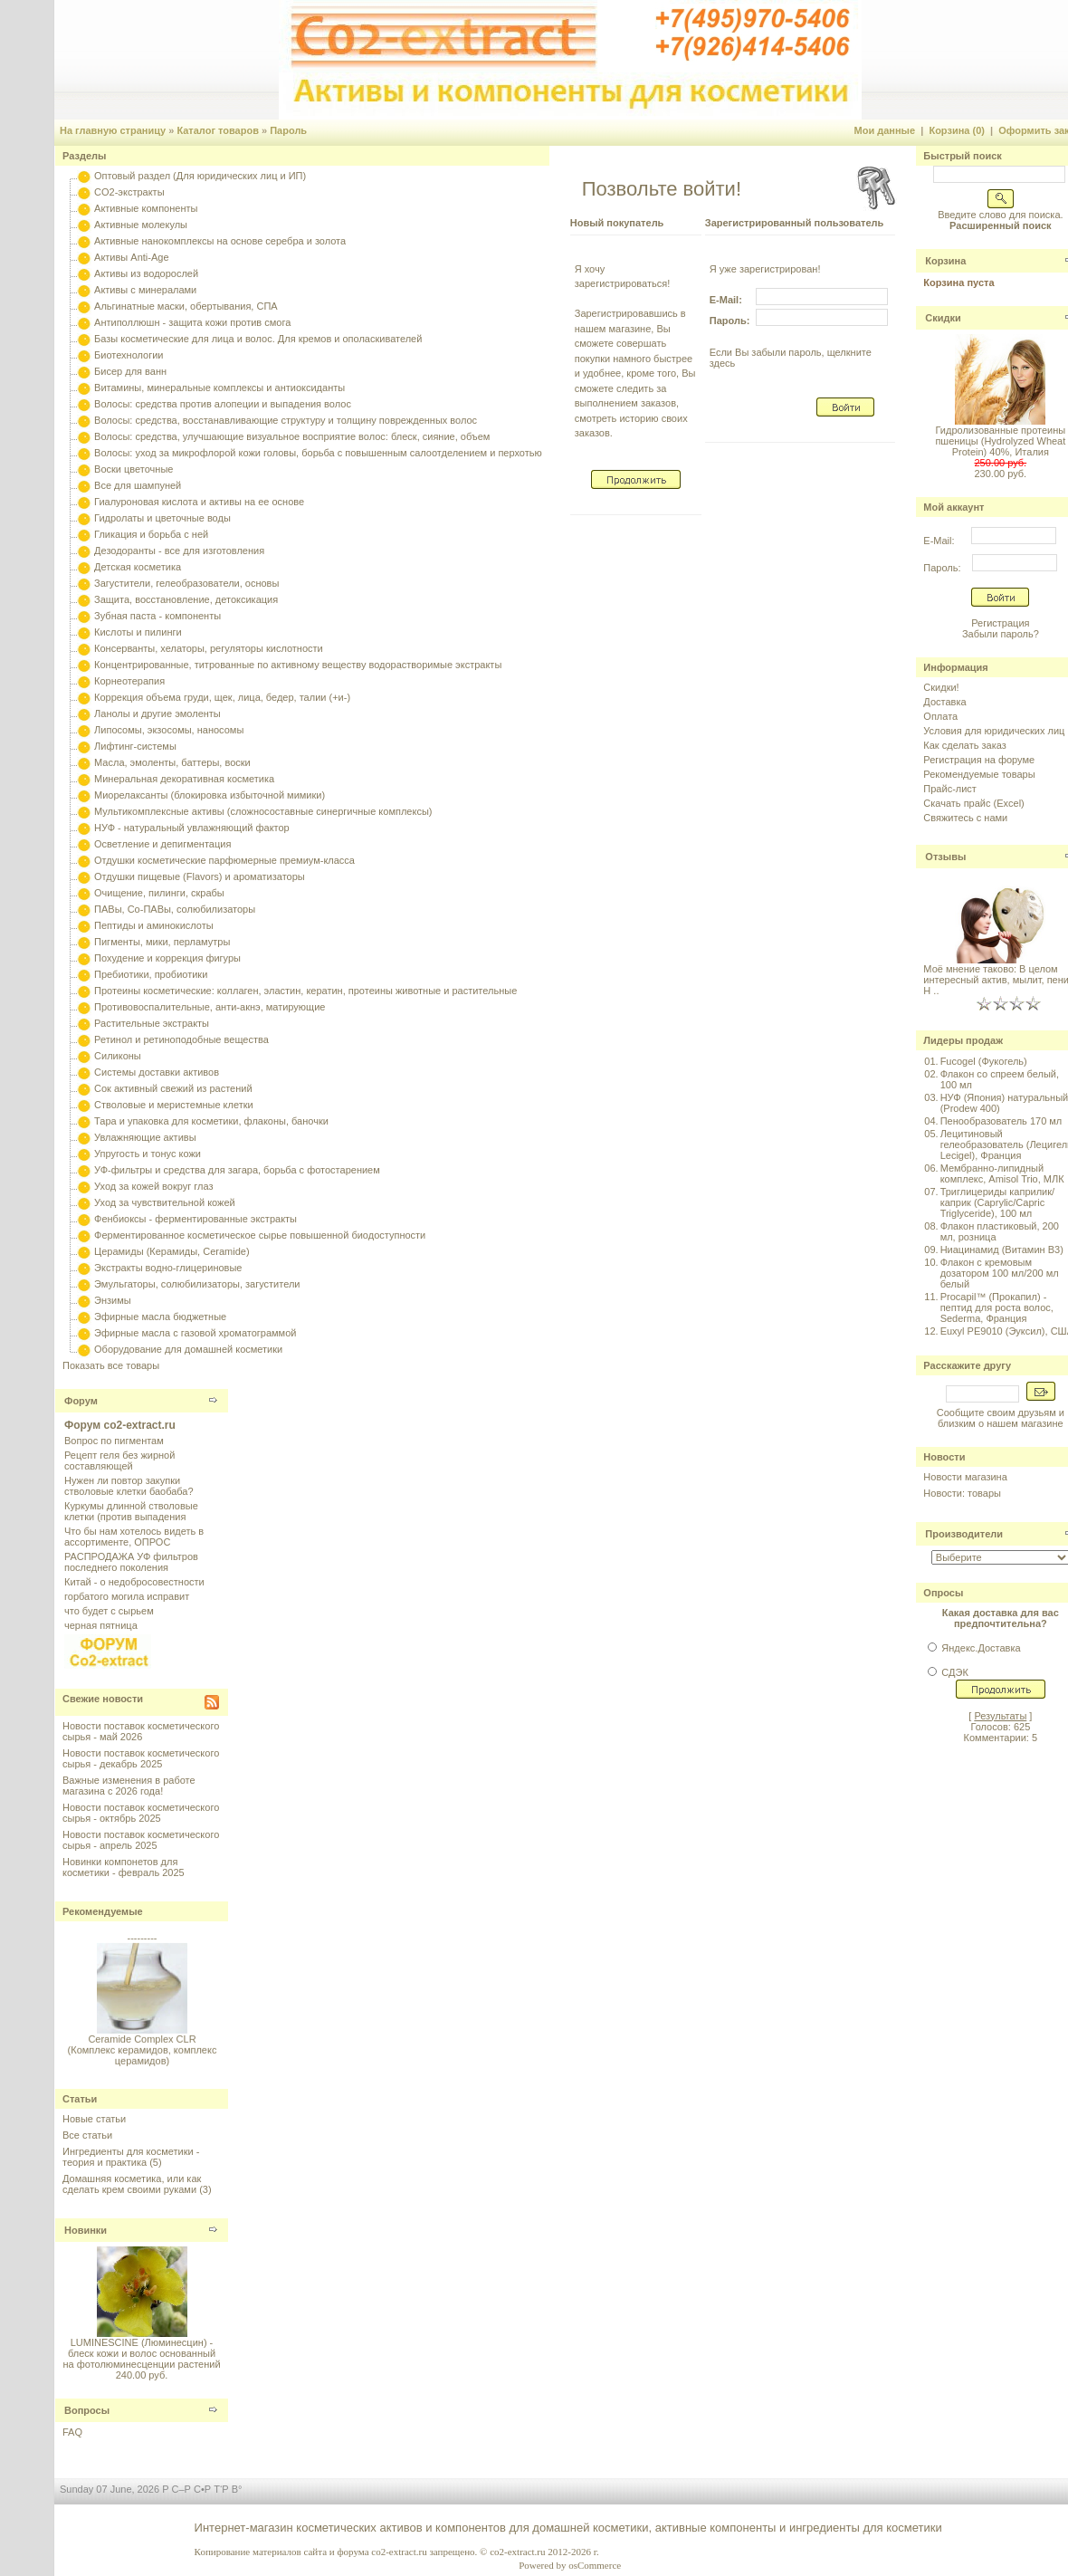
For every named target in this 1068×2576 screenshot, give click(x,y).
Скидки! (940, 687)
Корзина (945, 260)
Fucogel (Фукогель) (983, 1061)
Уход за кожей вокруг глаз (153, 1186)
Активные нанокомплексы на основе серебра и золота (220, 240)
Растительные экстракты (151, 1023)
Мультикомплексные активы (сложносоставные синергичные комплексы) (263, 811)
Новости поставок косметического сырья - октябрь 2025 (140, 1813)
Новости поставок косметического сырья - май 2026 (140, 1731)
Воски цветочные (133, 469)
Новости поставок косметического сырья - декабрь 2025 (140, 1758)
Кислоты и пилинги (138, 632)
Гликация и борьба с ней (151, 534)
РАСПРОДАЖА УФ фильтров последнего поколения (131, 1562)
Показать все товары (110, 1365)
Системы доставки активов (156, 1072)
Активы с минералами (145, 289)
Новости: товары (962, 1493)
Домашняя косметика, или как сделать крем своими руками (131, 2184)
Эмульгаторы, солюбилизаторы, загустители (197, 1283)
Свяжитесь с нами (965, 817)
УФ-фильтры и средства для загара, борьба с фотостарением (237, 1169)
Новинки (85, 2230)
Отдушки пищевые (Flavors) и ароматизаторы (199, 876)
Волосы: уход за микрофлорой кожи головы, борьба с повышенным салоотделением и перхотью (318, 452)
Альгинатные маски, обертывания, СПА (186, 306)
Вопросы (87, 2410)
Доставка (944, 701)
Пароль (288, 130)
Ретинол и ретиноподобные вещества (181, 1039)
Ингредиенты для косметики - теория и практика (130, 2157)
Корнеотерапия (129, 680)
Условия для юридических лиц (993, 730)
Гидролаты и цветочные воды (162, 517)
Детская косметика (137, 566)
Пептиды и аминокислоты (154, 925)
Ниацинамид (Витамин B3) (1001, 1249)
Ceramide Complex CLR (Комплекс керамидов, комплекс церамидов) (141, 2056)
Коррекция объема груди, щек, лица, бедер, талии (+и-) (222, 697)
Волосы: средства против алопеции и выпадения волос (222, 403)
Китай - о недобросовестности (134, 1581)
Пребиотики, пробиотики (150, 974)
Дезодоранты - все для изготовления (179, 550)
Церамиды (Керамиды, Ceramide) (172, 1251)
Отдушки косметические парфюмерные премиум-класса (224, 860)
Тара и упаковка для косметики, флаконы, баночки (211, 1121)
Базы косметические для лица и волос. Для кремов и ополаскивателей (258, 338)
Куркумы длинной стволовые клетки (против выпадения (131, 1511)
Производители (964, 1533)
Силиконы (117, 1055)
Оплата (940, 716)
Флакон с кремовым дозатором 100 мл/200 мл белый (999, 1273)
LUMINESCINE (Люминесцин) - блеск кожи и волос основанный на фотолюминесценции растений (141, 2353)
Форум (81, 1400)
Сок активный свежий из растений (173, 1088)
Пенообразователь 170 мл (1001, 1121)
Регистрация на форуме (979, 759)
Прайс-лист (950, 788)
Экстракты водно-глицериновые (168, 1267)
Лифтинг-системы (135, 746)
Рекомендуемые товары (979, 774)
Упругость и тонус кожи (147, 1153)
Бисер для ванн (130, 371)
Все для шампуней (137, 485)
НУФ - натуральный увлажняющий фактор (192, 827)
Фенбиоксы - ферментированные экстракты (195, 1218)
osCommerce (594, 2565)
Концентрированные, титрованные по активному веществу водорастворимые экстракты (297, 664)
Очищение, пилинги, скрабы (159, 892)
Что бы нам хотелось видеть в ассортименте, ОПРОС (134, 1536)
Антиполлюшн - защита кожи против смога (192, 322)
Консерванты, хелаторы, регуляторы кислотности (208, 648)
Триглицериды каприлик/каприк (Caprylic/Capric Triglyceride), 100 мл (997, 1202)
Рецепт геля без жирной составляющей (119, 1460)
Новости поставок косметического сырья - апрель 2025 (140, 1840)
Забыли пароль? (1000, 633)
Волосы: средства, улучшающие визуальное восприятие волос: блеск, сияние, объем (292, 436)
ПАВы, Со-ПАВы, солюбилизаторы (174, 909)
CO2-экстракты (129, 192)
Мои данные (885, 130)
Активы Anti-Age (131, 257)
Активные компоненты (145, 208)
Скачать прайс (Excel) (973, 803)
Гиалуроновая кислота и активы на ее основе (199, 501)
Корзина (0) (957, 130)
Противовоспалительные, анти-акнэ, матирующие (209, 1006)
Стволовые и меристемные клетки (173, 1104)
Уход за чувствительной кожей (164, 1202)
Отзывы (945, 856)
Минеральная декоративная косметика (184, 778)
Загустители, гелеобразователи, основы (186, 583)
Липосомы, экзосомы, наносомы (168, 729)
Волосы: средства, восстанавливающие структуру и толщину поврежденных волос (285, 420)
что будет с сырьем (109, 1610)
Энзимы (112, 1300)
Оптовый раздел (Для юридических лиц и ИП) (200, 175)
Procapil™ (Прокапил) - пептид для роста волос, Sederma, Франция (997, 1307)
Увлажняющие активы (145, 1137)
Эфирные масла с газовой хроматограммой (195, 1332)
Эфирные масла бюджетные (160, 1316)
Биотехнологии (128, 355)
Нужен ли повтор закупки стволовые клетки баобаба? (129, 1486)
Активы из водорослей (146, 273)
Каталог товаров (217, 130)
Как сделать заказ (964, 745)
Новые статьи (94, 2118)
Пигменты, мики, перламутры (162, 941)
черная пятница (101, 1625)
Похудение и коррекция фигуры (167, 958)
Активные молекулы (140, 224)
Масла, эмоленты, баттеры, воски (172, 762)
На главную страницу (113, 130)
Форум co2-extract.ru (120, 1425)
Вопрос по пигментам (114, 1440)
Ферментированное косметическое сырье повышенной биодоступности (259, 1235)
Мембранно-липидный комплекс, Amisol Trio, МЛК (1002, 1173)
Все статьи (87, 2135)
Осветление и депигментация (162, 843)
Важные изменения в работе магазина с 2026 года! (128, 1785)
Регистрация (1000, 623)
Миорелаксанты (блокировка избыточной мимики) (209, 795)
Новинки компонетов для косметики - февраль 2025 (123, 1867)
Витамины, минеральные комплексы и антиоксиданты (219, 387)
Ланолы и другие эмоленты (157, 713)
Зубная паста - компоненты (157, 615)
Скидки (942, 317)
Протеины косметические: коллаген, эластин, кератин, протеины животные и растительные (305, 990)
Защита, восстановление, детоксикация (186, 599)
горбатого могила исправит (126, 1596)
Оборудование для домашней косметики (188, 1349)
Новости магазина (964, 1476)
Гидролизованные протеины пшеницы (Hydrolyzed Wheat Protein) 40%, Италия (1000, 441)
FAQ (72, 2432)
